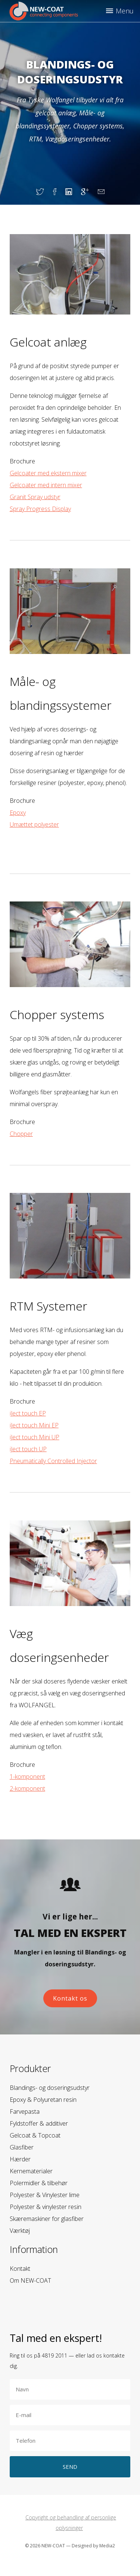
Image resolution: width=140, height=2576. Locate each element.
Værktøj (20, 2231)
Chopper (21, 1134)
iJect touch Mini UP (34, 1437)
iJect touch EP (28, 1413)
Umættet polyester (34, 824)
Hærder (20, 2159)
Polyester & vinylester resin (45, 2207)
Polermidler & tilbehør (39, 2183)
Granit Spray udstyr (35, 497)
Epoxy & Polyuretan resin (43, 2099)
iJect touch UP (28, 1449)
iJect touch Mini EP (34, 1425)
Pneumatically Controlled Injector (53, 1461)
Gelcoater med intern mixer (46, 485)
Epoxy (18, 812)
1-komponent (27, 1776)
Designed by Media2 (93, 2546)
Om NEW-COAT (30, 2280)
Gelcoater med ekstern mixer (48, 473)
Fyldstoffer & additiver (39, 2123)
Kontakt (20, 2268)
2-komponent (27, 1788)
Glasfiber (22, 2147)
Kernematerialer (31, 2171)
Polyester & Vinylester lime (45, 2195)
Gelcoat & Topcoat (35, 2135)
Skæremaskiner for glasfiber (47, 2219)
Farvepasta (25, 2111)
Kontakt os (70, 1998)
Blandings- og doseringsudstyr (50, 2088)
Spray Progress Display (40, 509)
